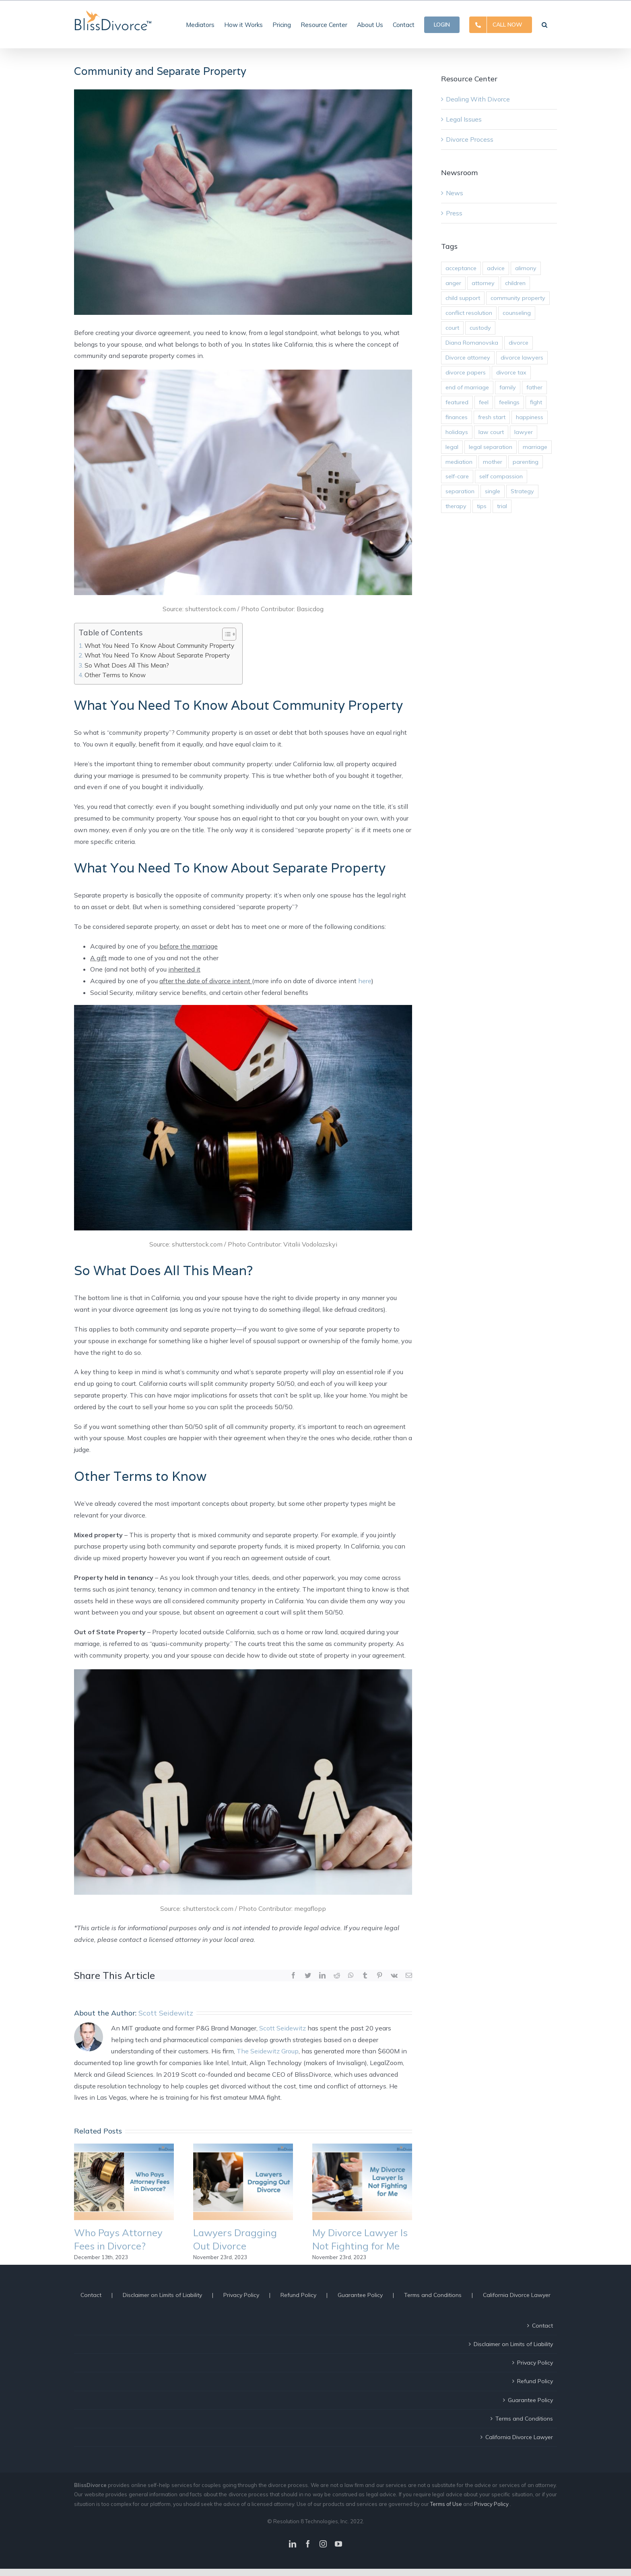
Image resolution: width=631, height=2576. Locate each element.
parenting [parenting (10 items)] (525, 461)
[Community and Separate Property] (243, 202)
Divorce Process (469, 139)
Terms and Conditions (433, 2295)
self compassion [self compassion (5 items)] (501, 476)
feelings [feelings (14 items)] (509, 402)
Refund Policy (298, 2295)
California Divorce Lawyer (517, 2295)
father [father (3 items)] (534, 387)
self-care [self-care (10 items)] (457, 476)
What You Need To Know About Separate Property (157, 655)
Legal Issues (464, 119)
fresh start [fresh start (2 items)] (491, 417)
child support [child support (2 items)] (462, 298)
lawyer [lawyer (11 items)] (523, 432)
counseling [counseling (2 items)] (517, 312)
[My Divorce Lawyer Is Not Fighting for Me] (362, 2181)
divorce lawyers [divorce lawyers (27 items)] (522, 357)
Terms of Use (446, 2504)
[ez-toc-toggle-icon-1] (225, 634)
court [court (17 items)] (452, 327)
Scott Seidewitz (165, 2013)
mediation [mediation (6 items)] (458, 461)
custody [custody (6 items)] (480, 327)
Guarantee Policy (360, 2295)
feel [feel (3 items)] (484, 402)
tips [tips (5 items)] (482, 506)
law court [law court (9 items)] (491, 432)
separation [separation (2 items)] (459, 491)
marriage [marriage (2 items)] (535, 447)
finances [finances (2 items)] (456, 417)
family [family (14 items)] (507, 387)
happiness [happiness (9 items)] (529, 417)
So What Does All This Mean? (127, 665)
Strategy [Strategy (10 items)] (522, 491)
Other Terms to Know (115, 675)
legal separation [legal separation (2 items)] (490, 447)
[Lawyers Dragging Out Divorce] (243, 2181)
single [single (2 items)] (492, 491)
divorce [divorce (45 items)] (518, 342)
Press (454, 213)
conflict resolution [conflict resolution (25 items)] (468, 312)
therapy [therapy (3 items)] (455, 506)
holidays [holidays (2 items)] (456, 432)
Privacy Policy (241, 2295)
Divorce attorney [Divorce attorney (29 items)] (467, 357)
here (364, 981)
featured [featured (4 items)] (456, 402)
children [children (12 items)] (515, 283)
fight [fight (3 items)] (536, 402)
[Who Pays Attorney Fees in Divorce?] (124, 2181)
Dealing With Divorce (478, 99)
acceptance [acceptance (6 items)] (460, 268)
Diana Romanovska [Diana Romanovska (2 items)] (471, 342)
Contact (90, 2295)
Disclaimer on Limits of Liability (162, 2295)
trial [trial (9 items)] (502, 506)
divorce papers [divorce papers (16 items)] (465, 372)
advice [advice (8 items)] (496, 268)
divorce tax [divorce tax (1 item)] (511, 372)
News (454, 193)
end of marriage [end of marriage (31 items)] (467, 387)
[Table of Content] (229, 634)
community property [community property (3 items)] (518, 298)
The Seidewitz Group (268, 2051)
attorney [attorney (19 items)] (483, 283)
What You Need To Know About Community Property (159, 645)
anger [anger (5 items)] (453, 283)
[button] (544, 24)
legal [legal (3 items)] (451, 447)
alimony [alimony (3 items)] (525, 268)
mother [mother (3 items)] (492, 461)
